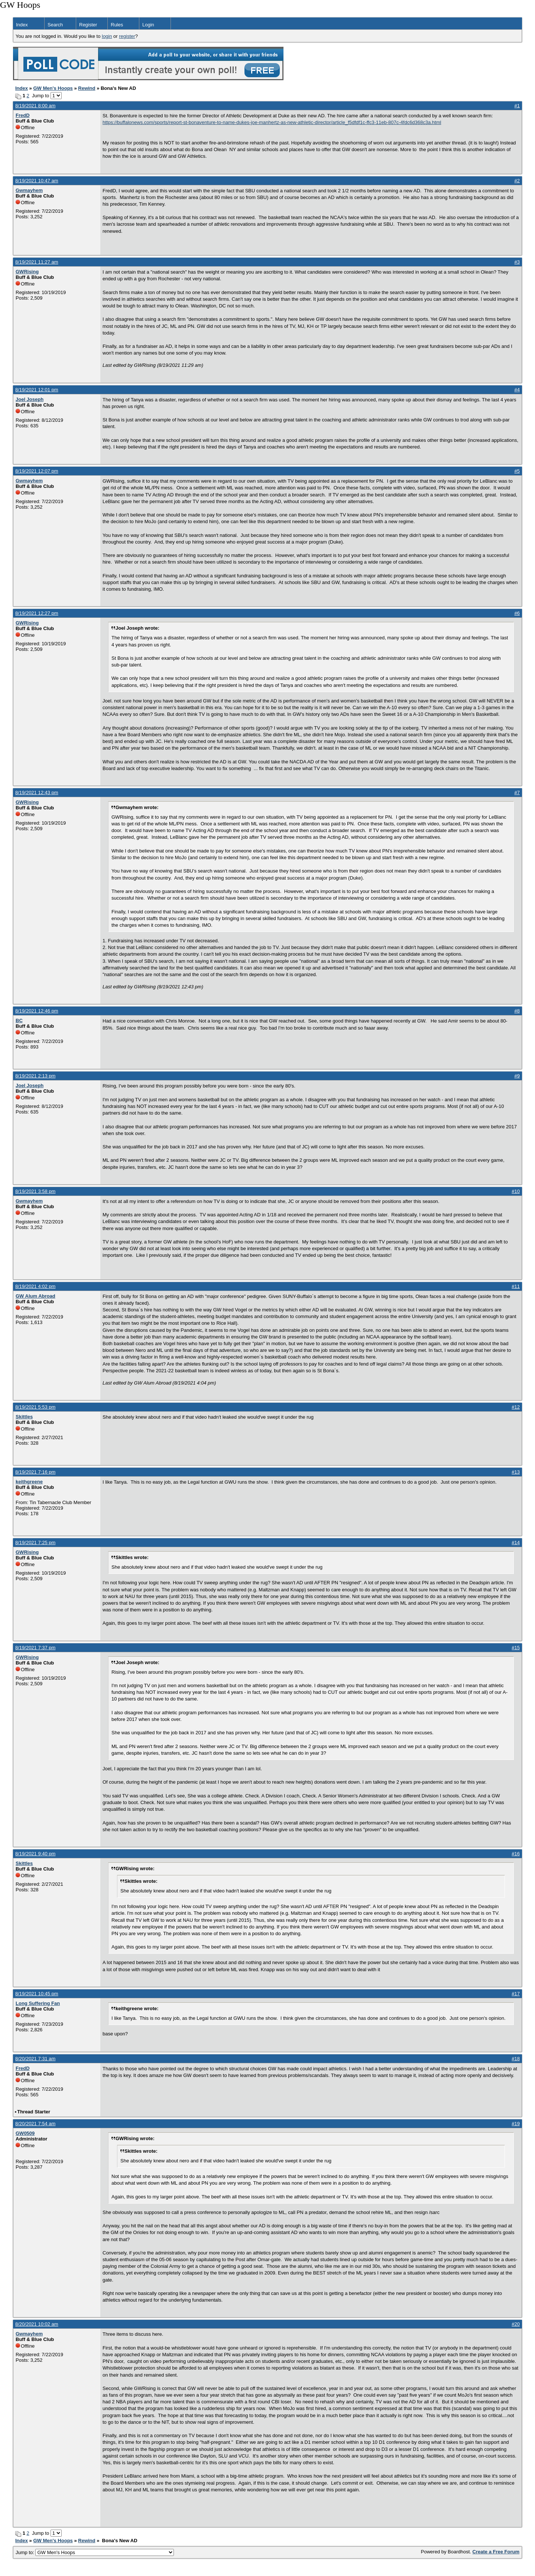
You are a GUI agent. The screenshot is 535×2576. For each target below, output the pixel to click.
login (107, 36)
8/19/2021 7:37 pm (35, 1647)
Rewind (86, 88)
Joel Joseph (29, 399)
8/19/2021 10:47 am (36, 180)
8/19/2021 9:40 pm (35, 1853)
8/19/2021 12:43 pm (36, 792)
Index (22, 24)
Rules (117, 24)
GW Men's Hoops (52, 88)
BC (19, 1020)
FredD (23, 115)
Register (88, 24)
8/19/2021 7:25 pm (35, 1542)
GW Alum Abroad (35, 1296)
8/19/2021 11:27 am (36, 262)
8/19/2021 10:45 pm (36, 1993)
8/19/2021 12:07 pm (36, 471)
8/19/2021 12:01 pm (36, 389)
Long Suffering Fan (38, 2003)
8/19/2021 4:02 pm (35, 1286)
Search (55, 24)
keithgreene (29, 1481)
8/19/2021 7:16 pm (35, 1472)
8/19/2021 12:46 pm (36, 1011)
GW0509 (25, 2133)
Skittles (24, 1416)
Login (148, 24)
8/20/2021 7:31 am (35, 2058)
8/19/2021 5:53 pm (35, 1407)
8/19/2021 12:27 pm (36, 613)
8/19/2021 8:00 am (35, 105)
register (127, 36)
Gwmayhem (29, 190)
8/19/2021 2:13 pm (35, 1076)
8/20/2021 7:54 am (35, 2123)
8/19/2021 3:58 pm (35, 1191)
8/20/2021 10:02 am (36, 2324)
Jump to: (95, 2552)
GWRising (27, 271)
